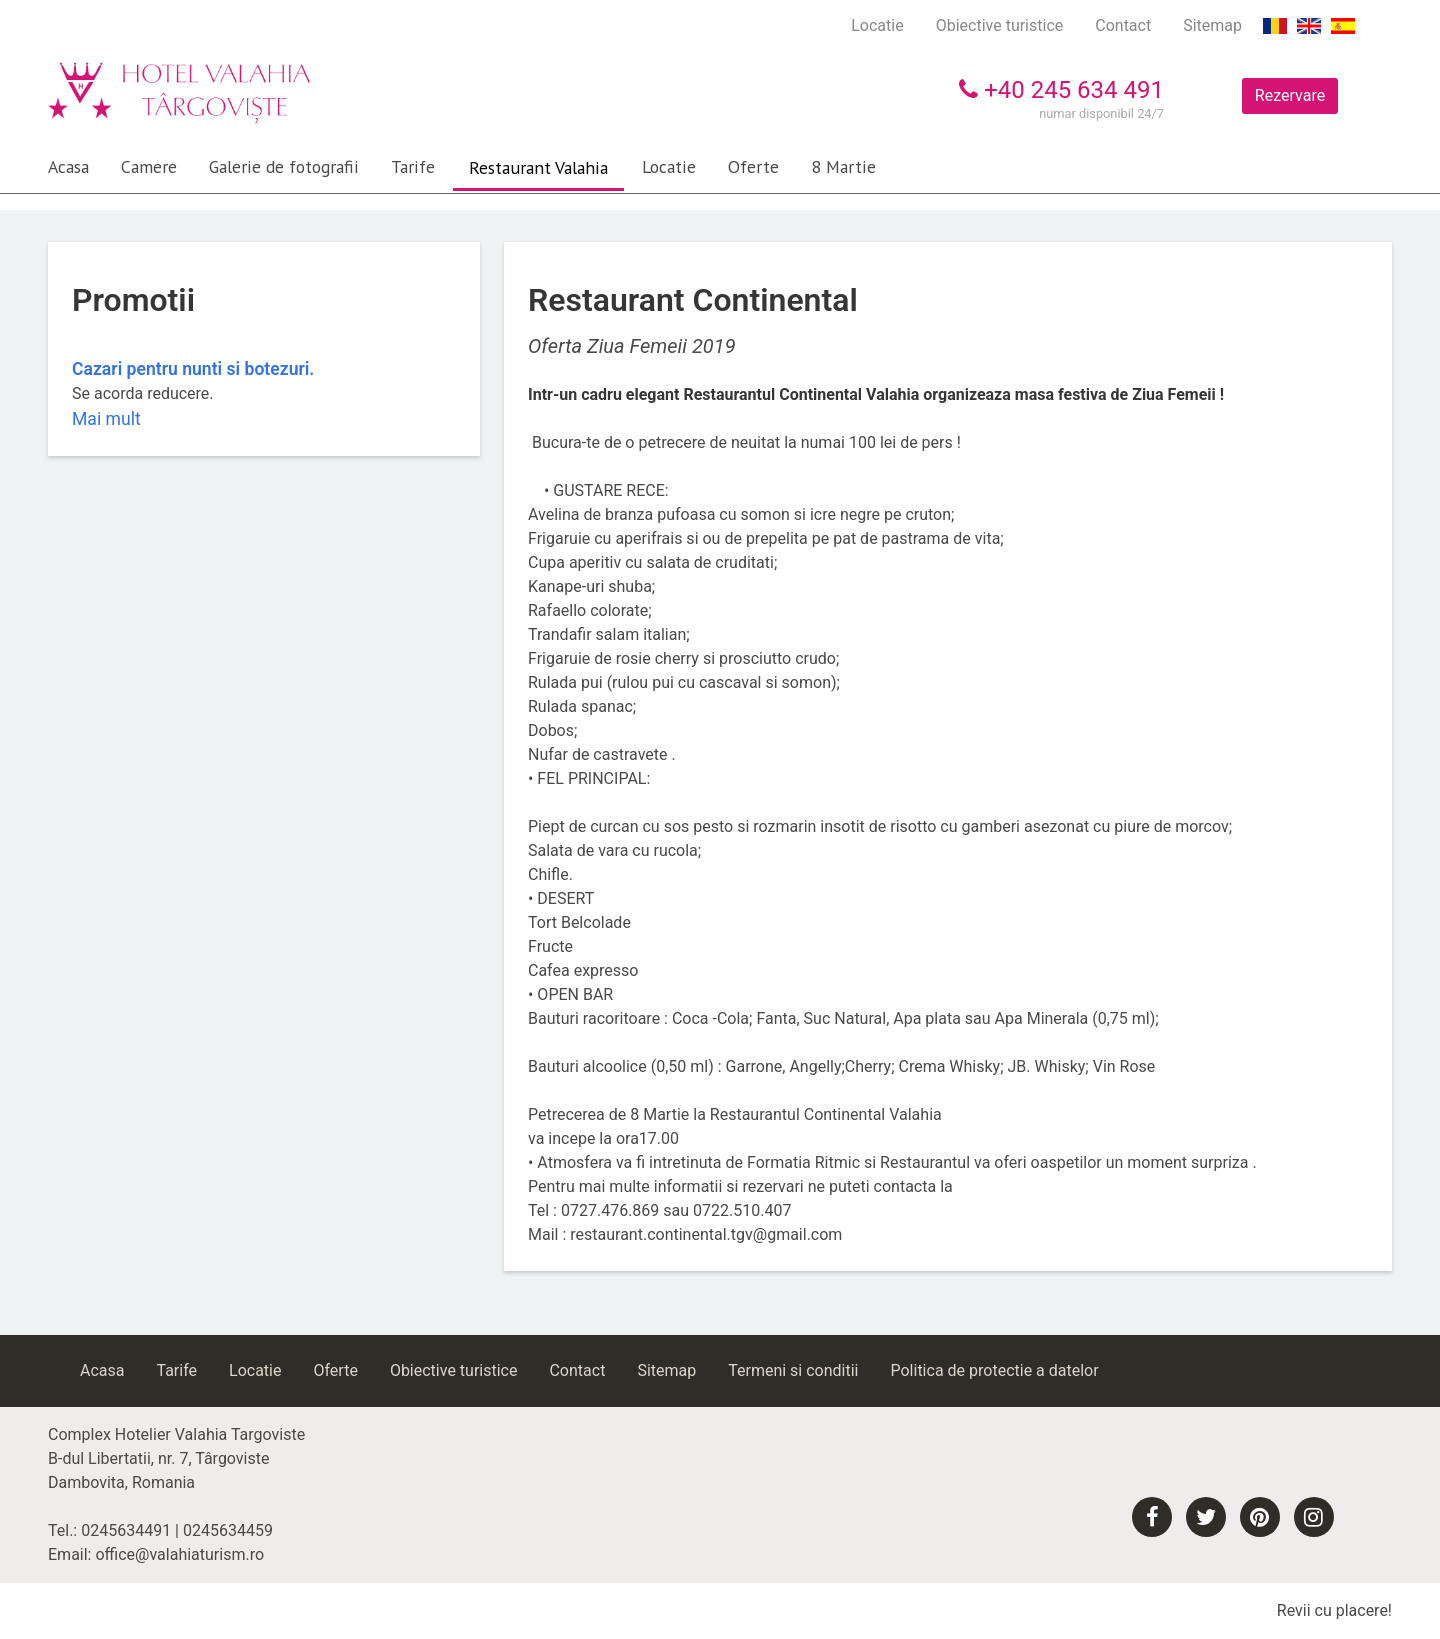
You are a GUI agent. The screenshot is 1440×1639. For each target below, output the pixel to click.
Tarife (413, 166)
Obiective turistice (1000, 25)
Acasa (68, 166)
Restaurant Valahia (538, 167)
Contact (1123, 25)
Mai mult (106, 419)
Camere (149, 166)
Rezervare (1290, 95)
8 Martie (843, 166)
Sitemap (1212, 25)
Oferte (753, 166)
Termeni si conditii (793, 1370)
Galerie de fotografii (284, 166)
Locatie (877, 25)
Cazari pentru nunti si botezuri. (193, 369)
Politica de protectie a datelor (994, 1370)
